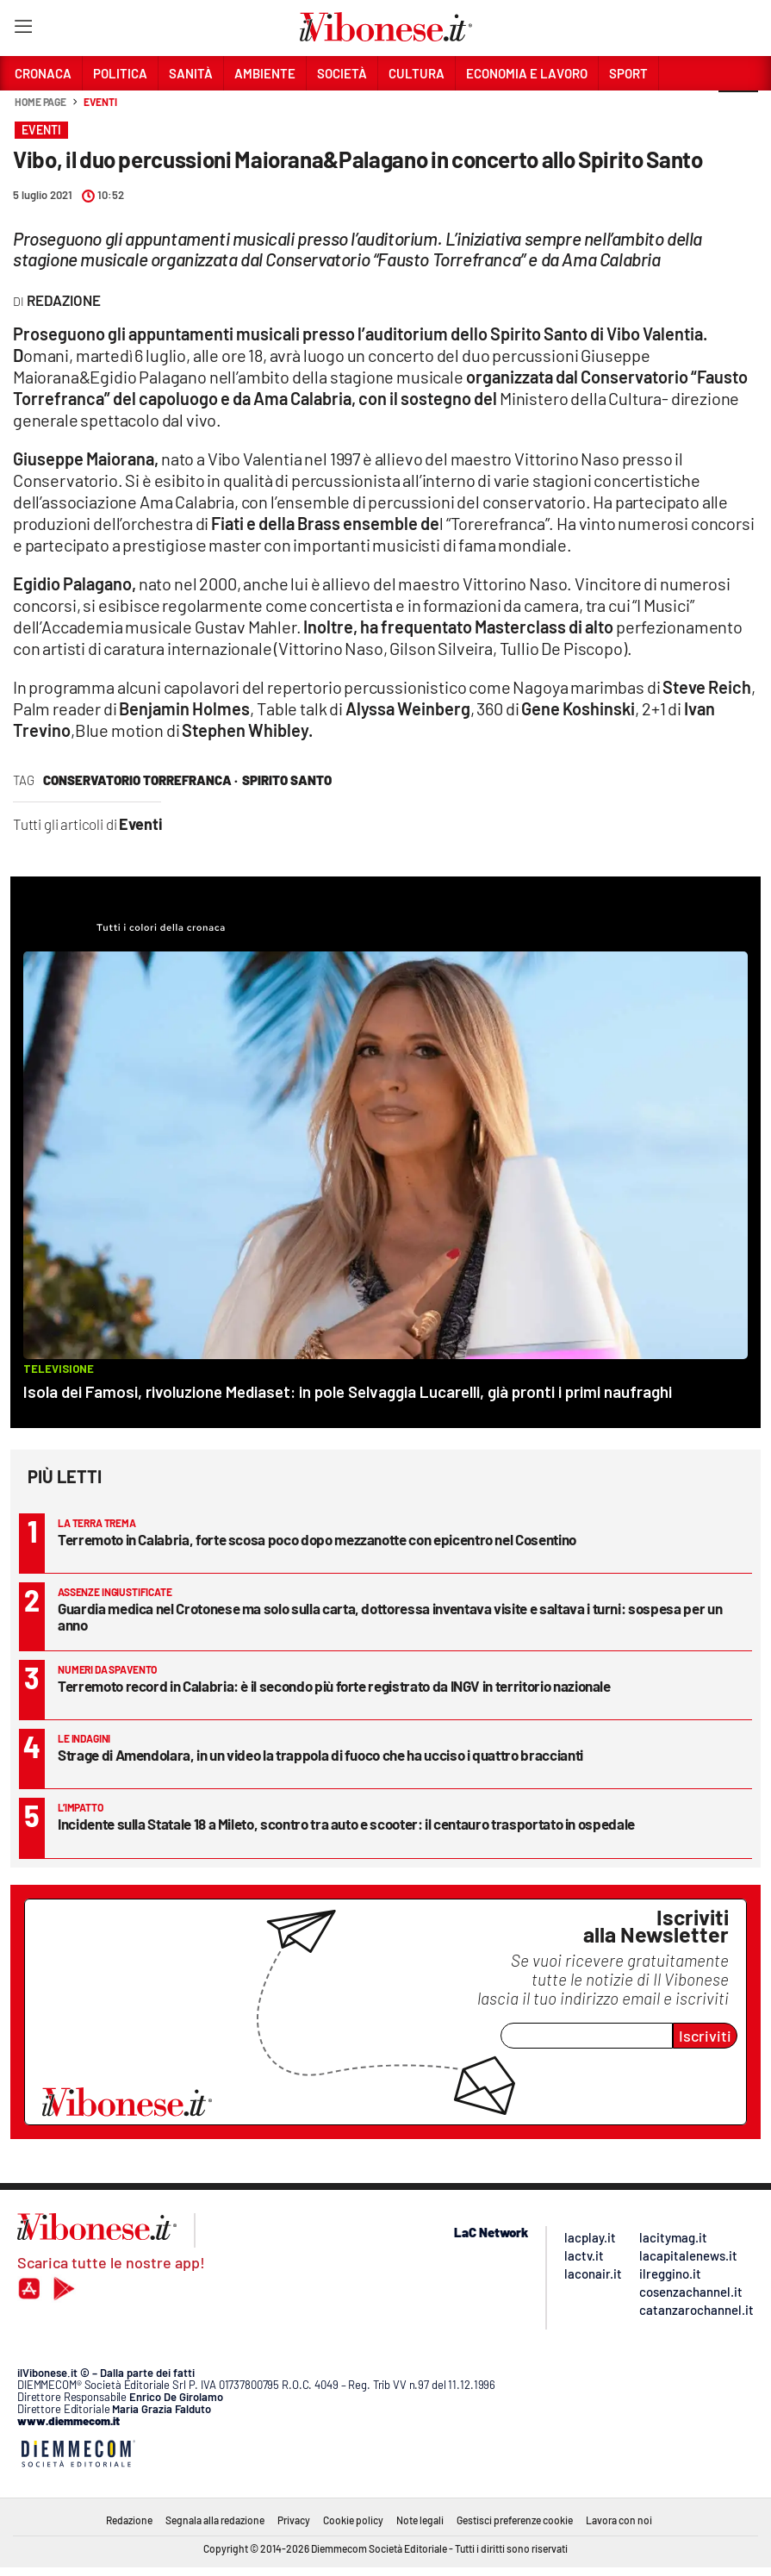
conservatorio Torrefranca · (140, 780)
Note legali (420, 2520)
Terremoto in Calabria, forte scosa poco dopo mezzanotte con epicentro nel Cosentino (317, 1539)
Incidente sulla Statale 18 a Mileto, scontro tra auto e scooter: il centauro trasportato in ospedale (346, 1823)
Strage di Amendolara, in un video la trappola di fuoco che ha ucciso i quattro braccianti (320, 1754)
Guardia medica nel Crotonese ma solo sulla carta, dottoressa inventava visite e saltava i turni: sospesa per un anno (390, 1616)
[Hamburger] (23, 30)
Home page (40, 102)
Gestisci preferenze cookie (515, 2520)
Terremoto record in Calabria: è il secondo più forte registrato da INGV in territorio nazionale (334, 1685)
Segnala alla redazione (214, 2520)
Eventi (100, 102)
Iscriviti (705, 2035)
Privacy (293, 2520)
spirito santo (287, 780)
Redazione (129, 2520)
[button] (738, 111)
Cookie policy (353, 2520)
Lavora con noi (619, 2520)
